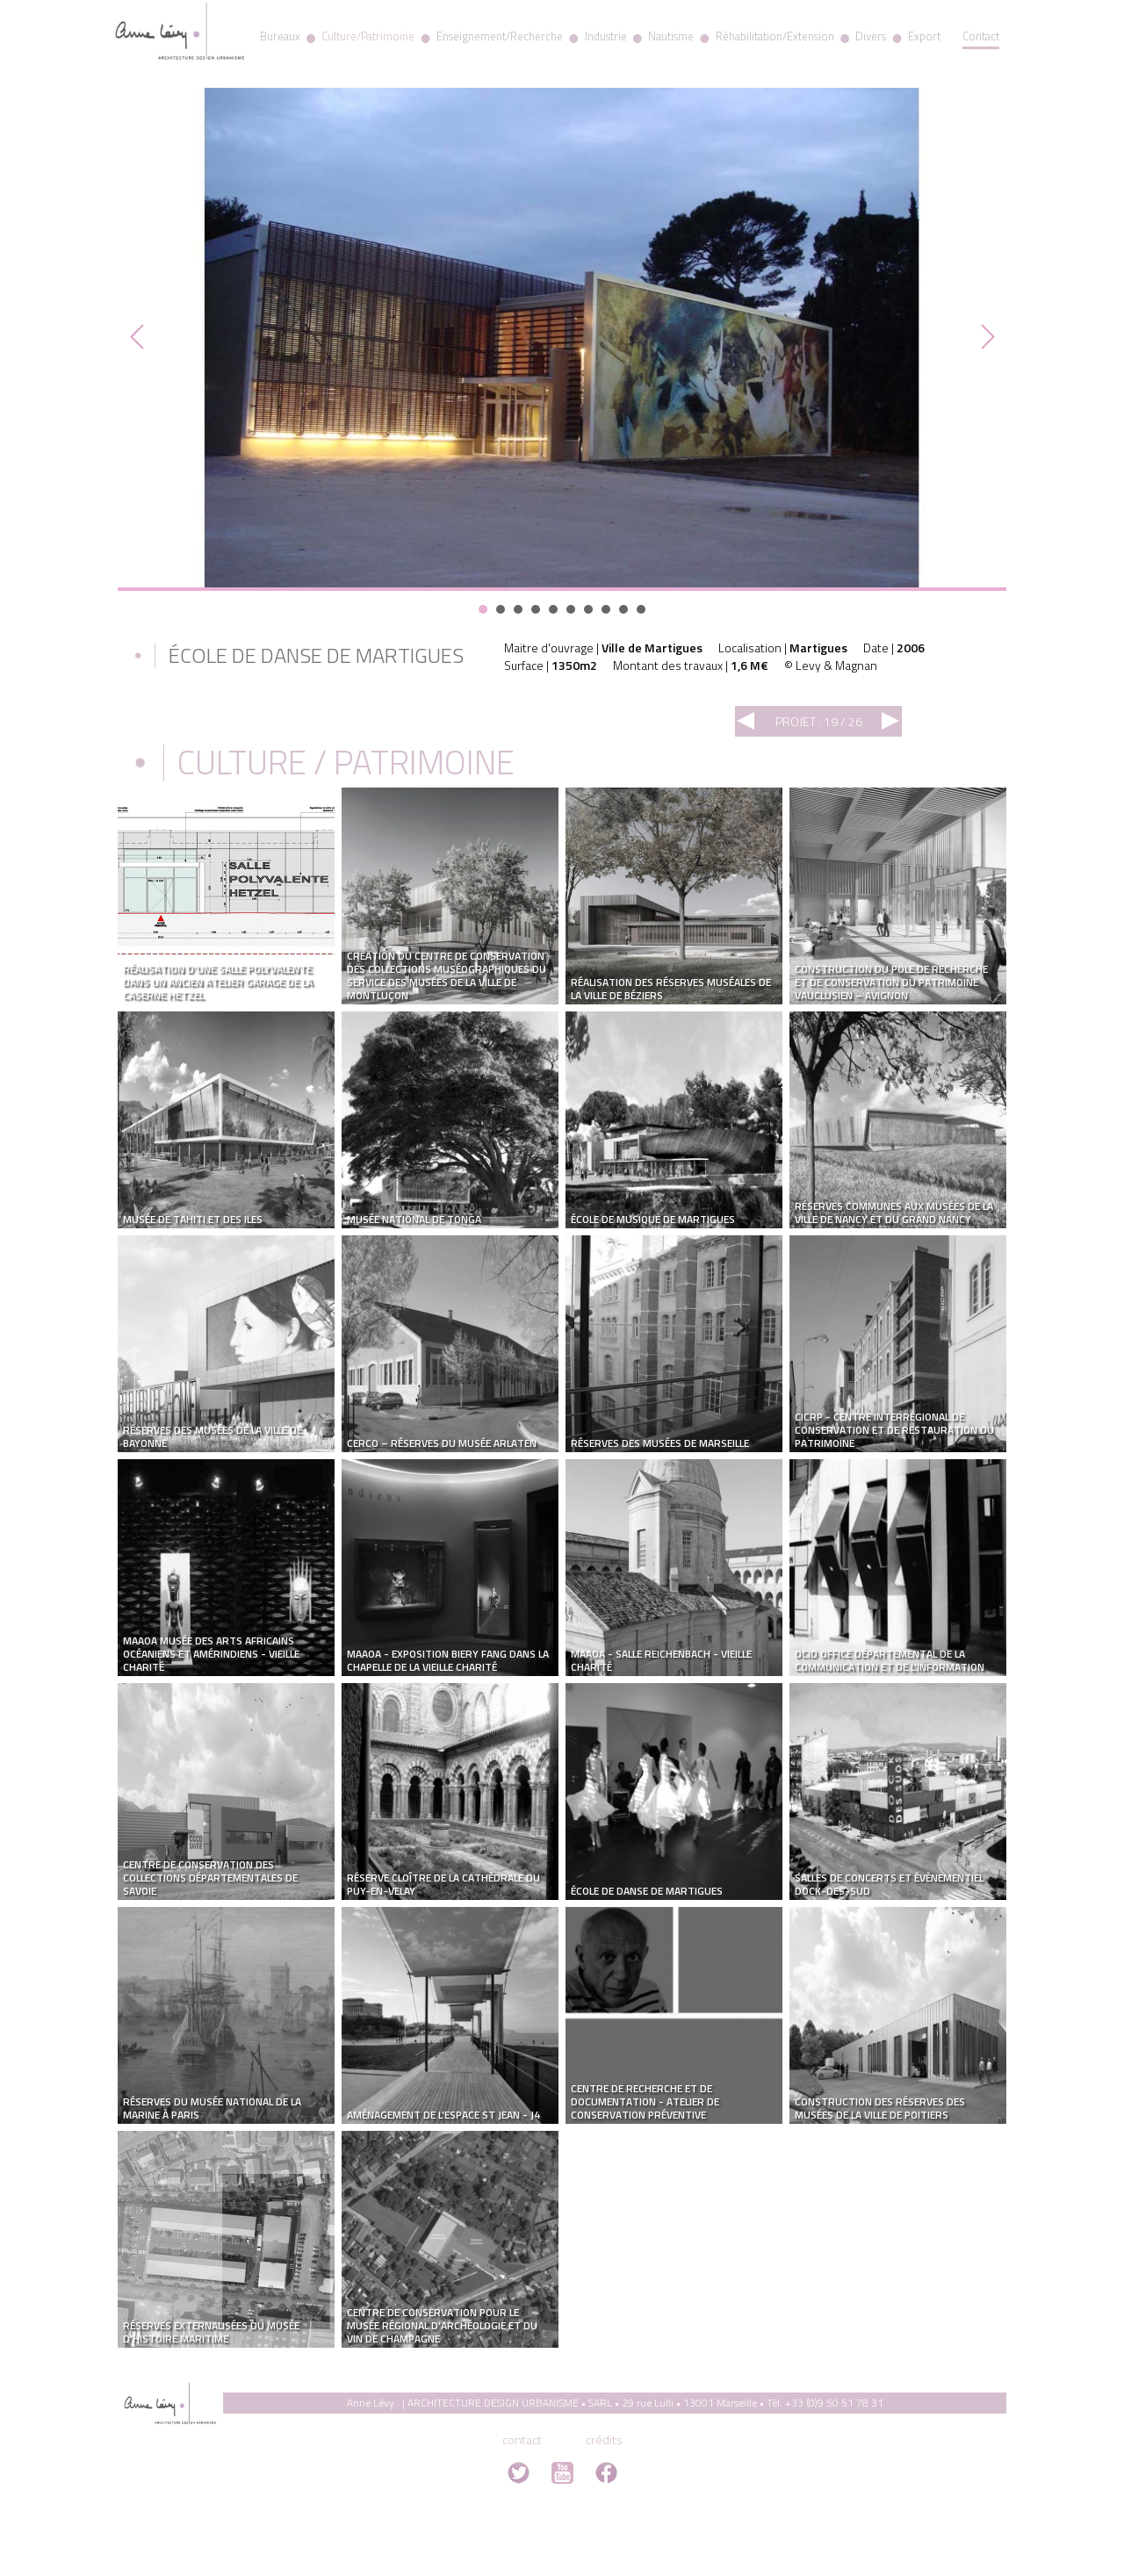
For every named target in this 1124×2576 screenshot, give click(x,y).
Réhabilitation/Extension (775, 36)
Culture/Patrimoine (367, 36)
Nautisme (671, 36)
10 (641, 609)
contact (522, 2439)
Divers (870, 36)
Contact (980, 36)
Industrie (606, 36)
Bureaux (280, 36)
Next (983, 337)
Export (924, 36)
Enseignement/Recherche (499, 36)
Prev (140, 337)
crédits (604, 2439)
